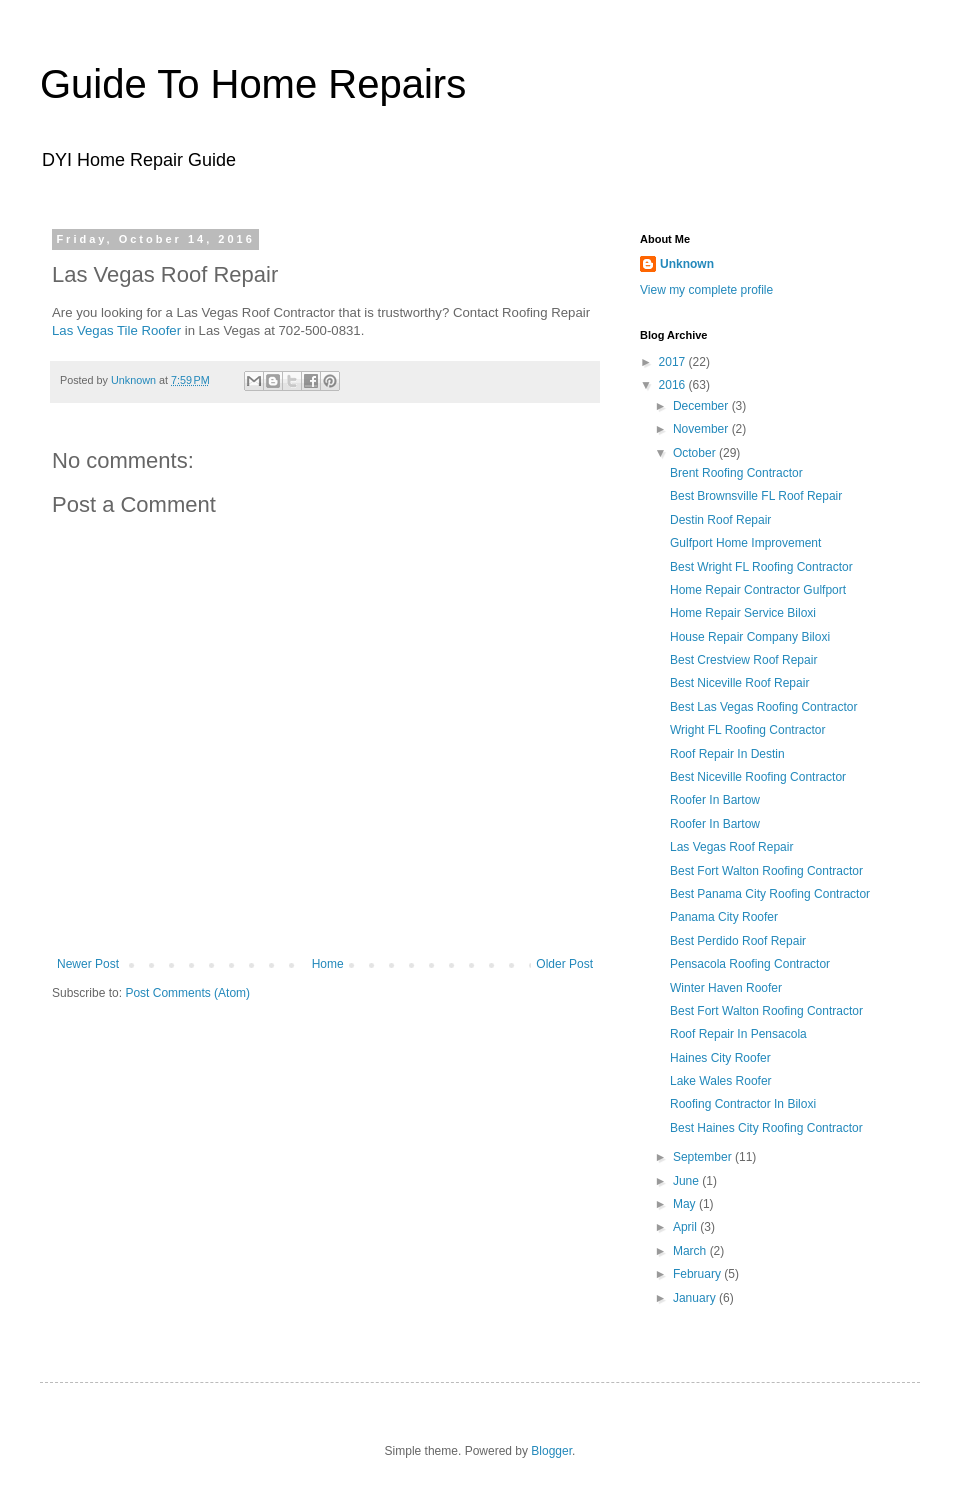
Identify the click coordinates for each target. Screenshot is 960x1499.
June (687, 1181)
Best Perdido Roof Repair (738, 941)
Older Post (564, 964)
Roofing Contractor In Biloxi (743, 1104)
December (702, 406)
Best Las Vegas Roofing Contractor (763, 707)
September (704, 1157)
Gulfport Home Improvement (745, 543)
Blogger (551, 1451)
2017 (674, 362)
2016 (674, 385)
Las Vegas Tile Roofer (116, 330)
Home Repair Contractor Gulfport (758, 590)
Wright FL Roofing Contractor (747, 730)
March (691, 1251)
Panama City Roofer (724, 917)
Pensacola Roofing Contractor (750, 964)
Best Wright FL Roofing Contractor (761, 567)
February (698, 1274)
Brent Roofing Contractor (736, 473)
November (702, 429)
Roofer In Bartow (715, 800)
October (696, 453)
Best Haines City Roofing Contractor (766, 1128)
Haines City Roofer (720, 1058)
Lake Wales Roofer (721, 1081)
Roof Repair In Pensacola (738, 1034)
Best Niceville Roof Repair (739, 683)
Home (328, 964)
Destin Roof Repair (720, 520)
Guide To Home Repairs (253, 84)
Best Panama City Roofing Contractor (770, 894)
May (686, 1204)
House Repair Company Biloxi (750, 637)
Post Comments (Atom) (187, 993)
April (686, 1227)
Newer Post (88, 964)
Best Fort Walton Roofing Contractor (766, 871)
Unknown (687, 264)
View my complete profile (706, 290)
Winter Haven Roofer (726, 988)
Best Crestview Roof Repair (743, 660)
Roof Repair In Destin (727, 754)
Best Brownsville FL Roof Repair (756, 496)
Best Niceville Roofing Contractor (758, 777)
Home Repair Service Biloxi (743, 613)
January (696, 1298)
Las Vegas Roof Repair (731, 847)
